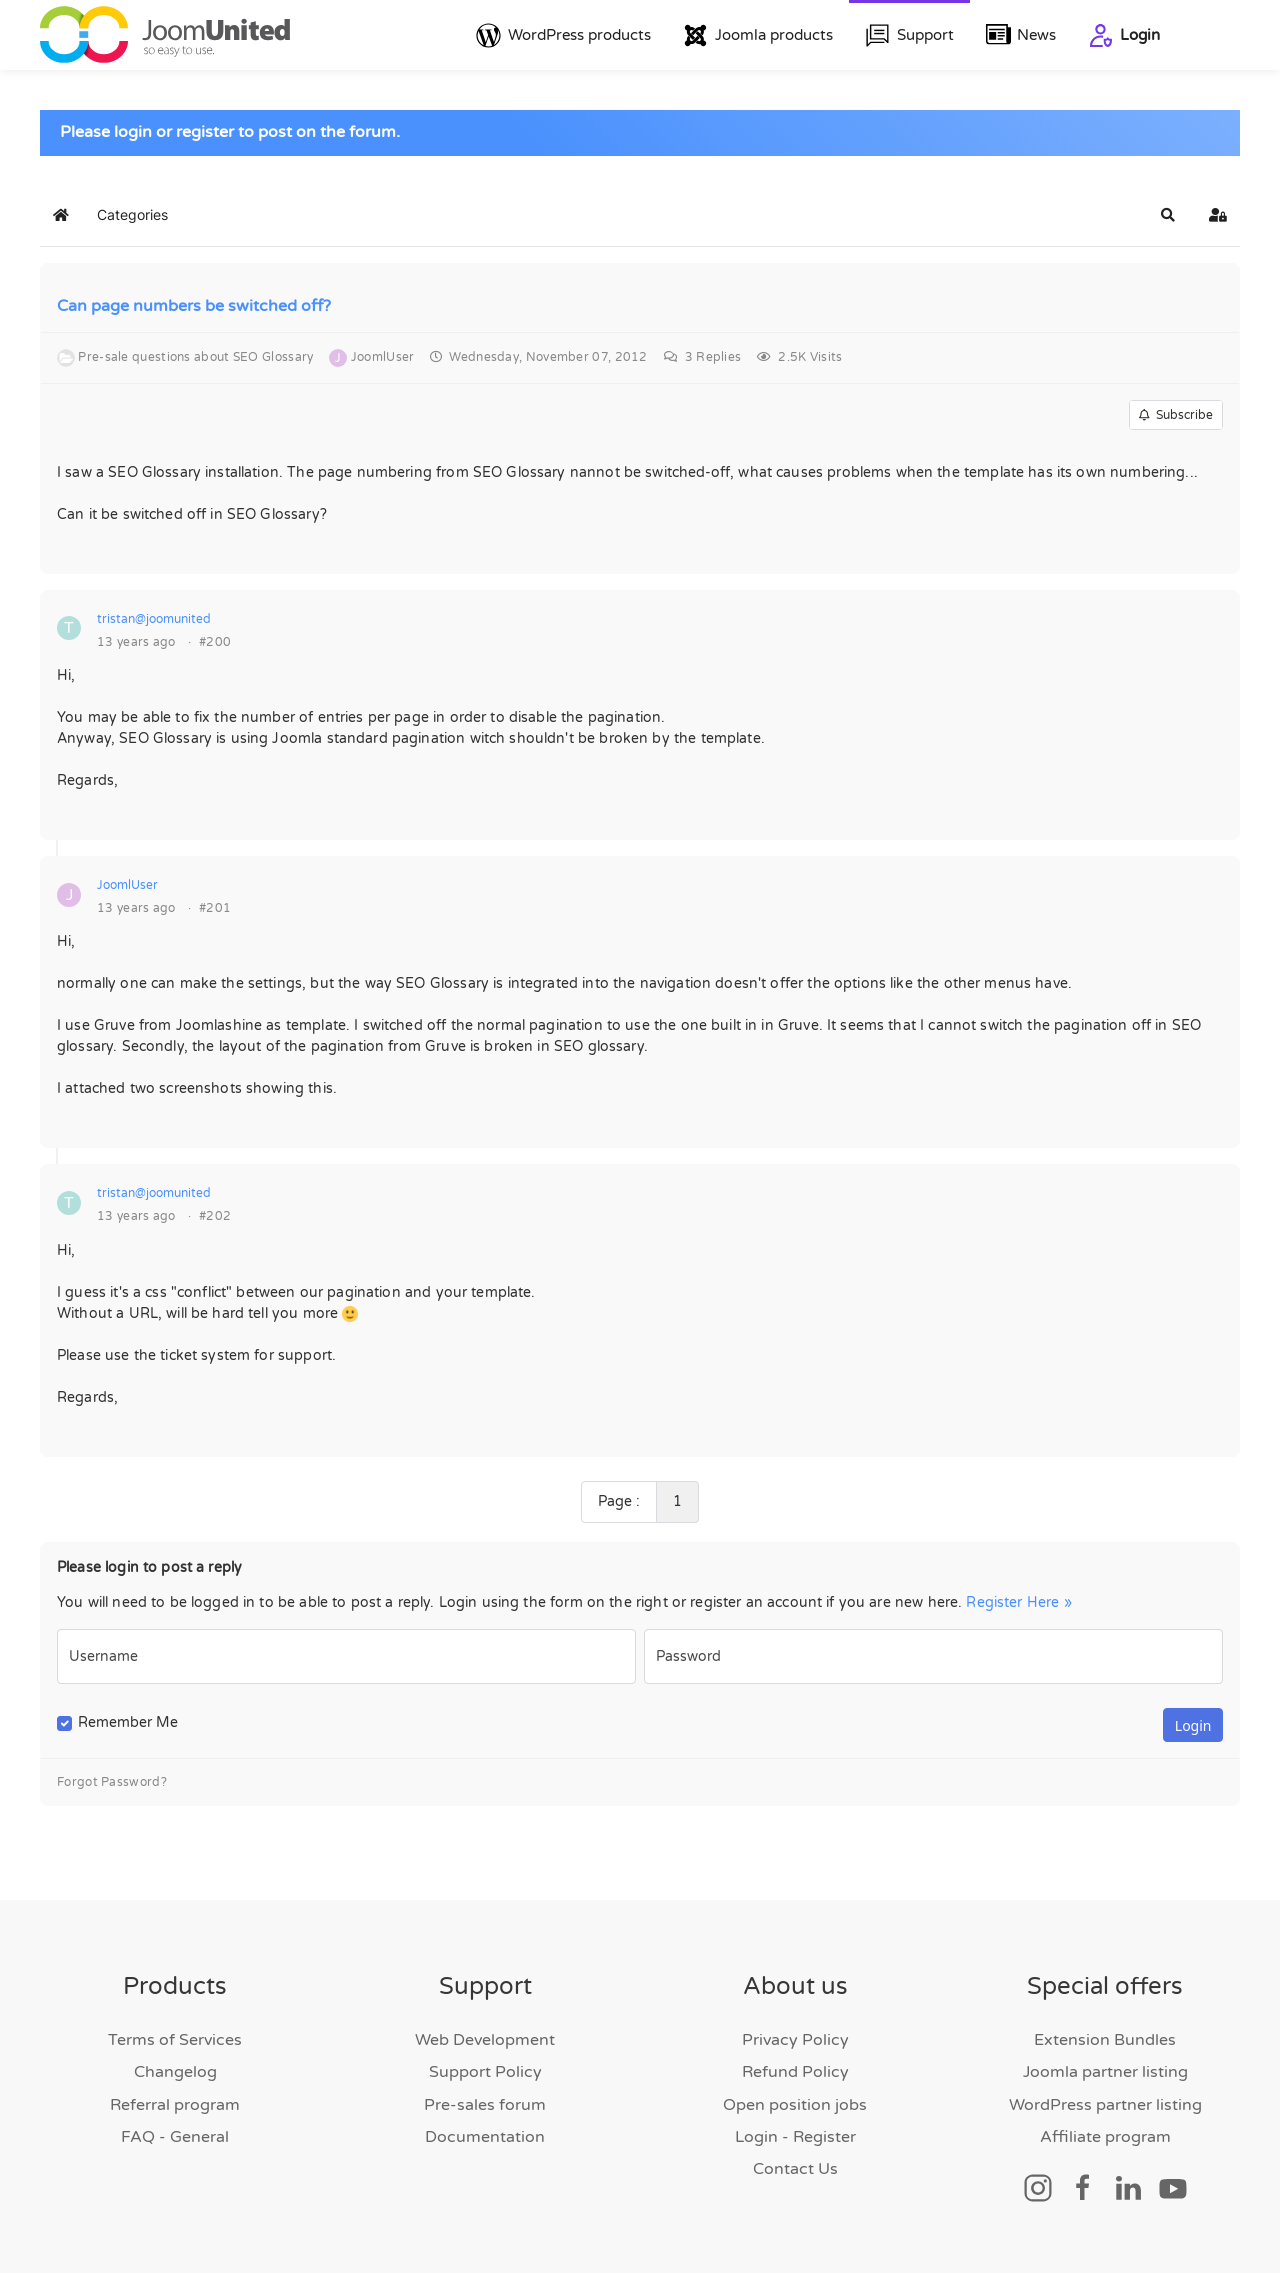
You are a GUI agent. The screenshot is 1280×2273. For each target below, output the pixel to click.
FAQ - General (175, 2137)
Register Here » (1018, 1602)
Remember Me (128, 1722)
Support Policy (485, 2072)
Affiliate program (1105, 2137)
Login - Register (795, 2137)
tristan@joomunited (154, 619)
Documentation (485, 2137)
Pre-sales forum (485, 2105)
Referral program (175, 2105)
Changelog (175, 2072)
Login (1124, 35)
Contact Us (795, 2169)
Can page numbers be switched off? (194, 306)
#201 (215, 908)
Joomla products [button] (758, 35)
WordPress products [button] (563, 35)
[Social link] (1038, 2187)
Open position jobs (795, 2105)
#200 (215, 642)
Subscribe (1176, 415)
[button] (1168, 215)
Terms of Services (175, 2040)
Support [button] (909, 35)
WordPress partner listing (1105, 2105)
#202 (215, 1216)
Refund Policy (795, 2072)
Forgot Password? (112, 1782)
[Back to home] (165, 35)
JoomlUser (127, 885)
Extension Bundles (1105, 2040)
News (1021, 35)
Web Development (485, 2040)
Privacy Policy (795, 2040)
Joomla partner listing (1105, 2072)
